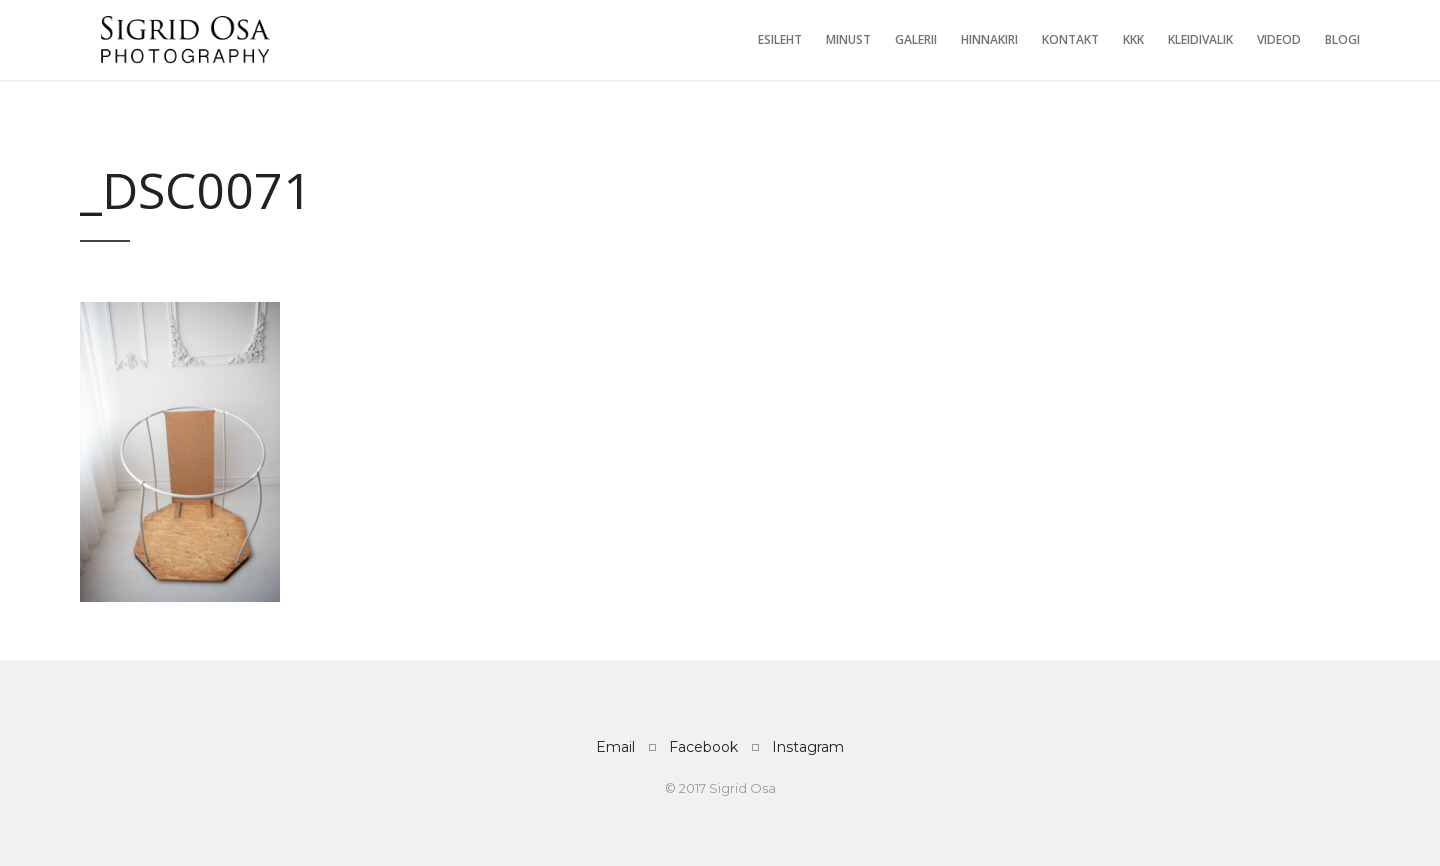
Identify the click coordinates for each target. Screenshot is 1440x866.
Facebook (703, 747)
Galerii (916, 39)
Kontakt (1070, 39)
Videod (1279, 39)
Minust (848, 39)
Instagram (808, 747)
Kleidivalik (1200, 39)
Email (615, 747)
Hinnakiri (989, 39)
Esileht (780, 39)
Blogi (1342, 39)
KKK (1133, 39)
